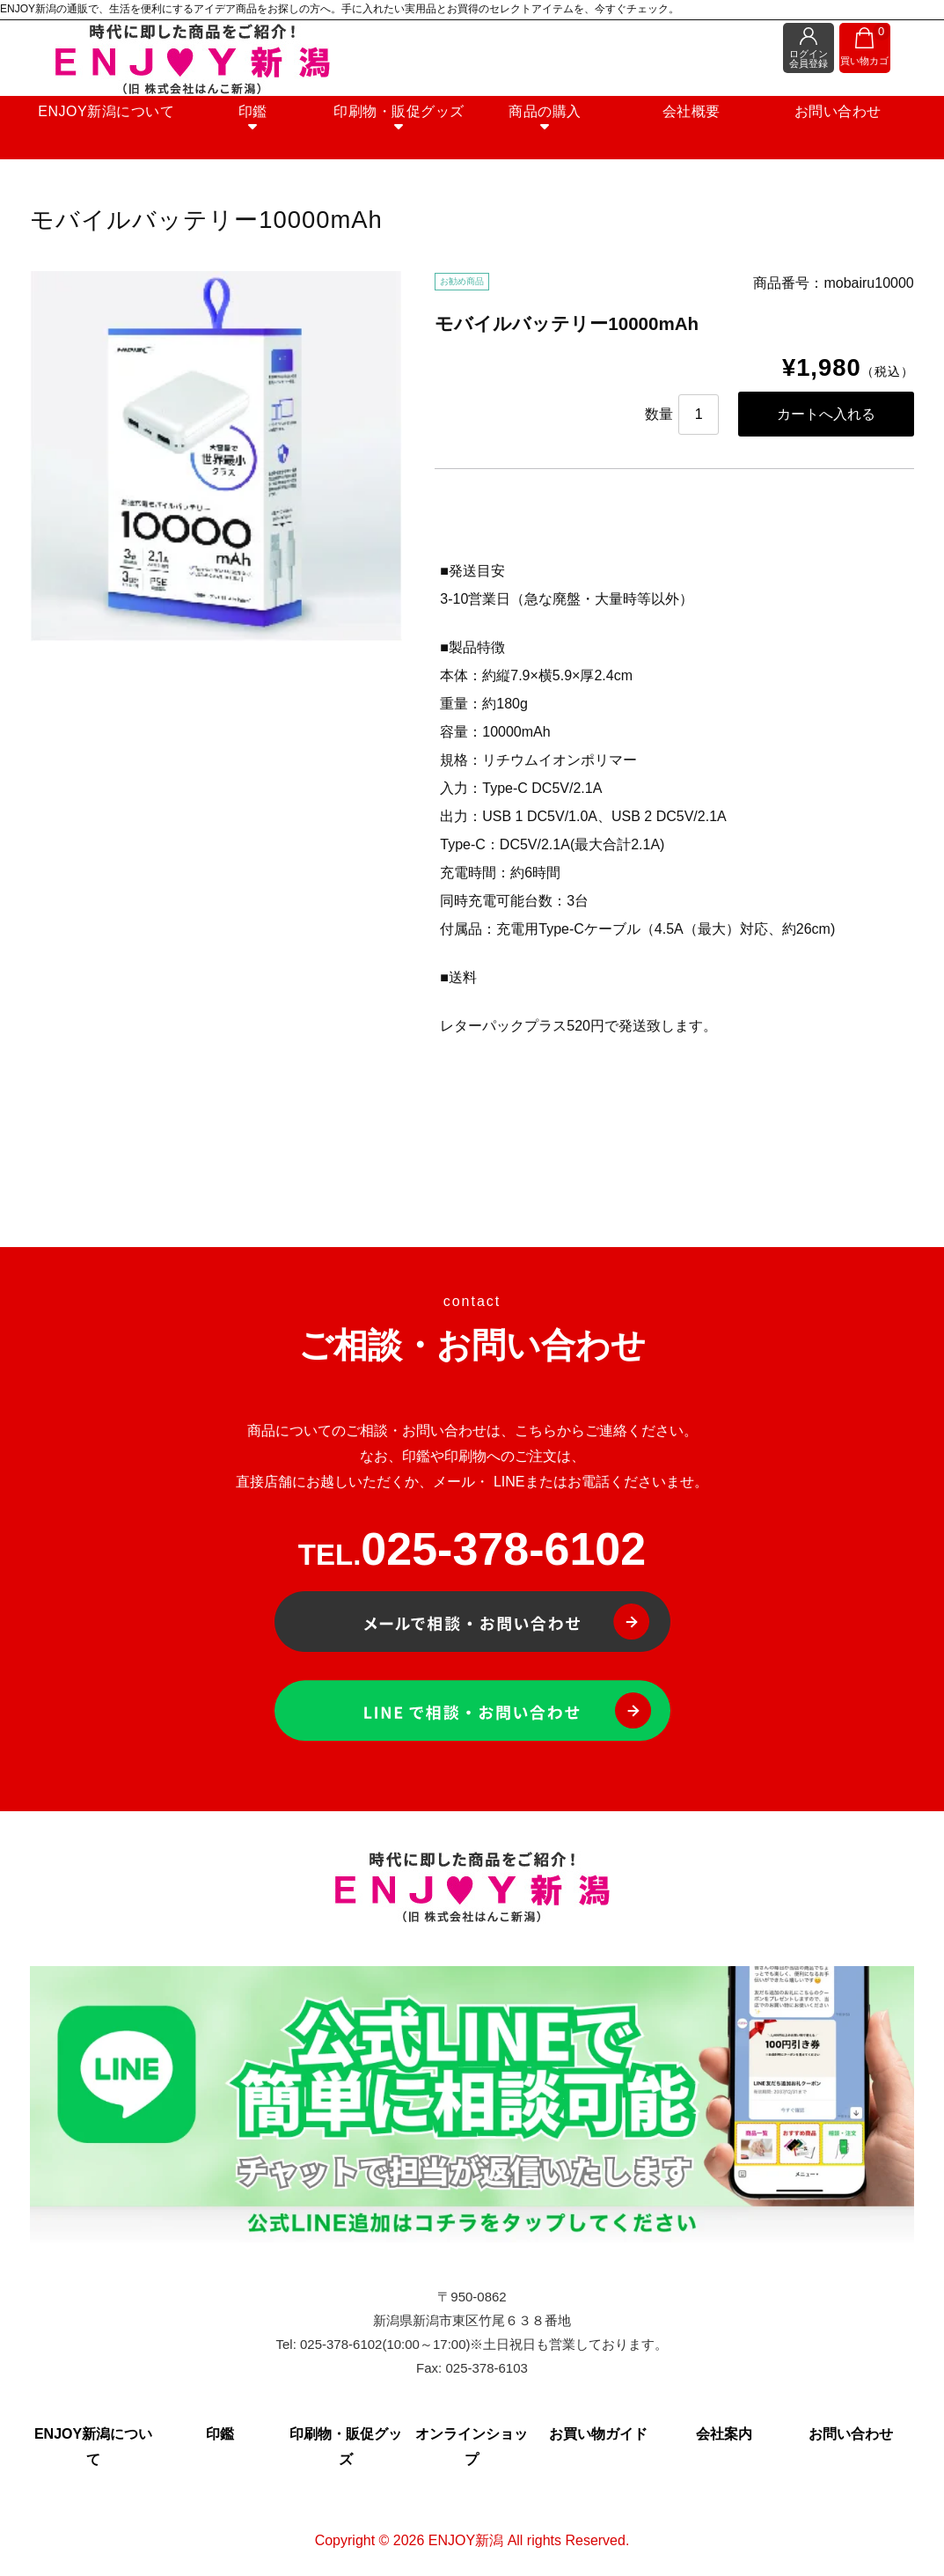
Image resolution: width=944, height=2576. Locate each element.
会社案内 (724, 2436)
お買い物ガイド (598, 2436)
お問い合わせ (820, 123)
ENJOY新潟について (123, 123)
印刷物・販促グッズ (402, 130)
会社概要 (681, 123)
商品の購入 (541, 130)
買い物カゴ (862, 48)
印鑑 (263, 130)
